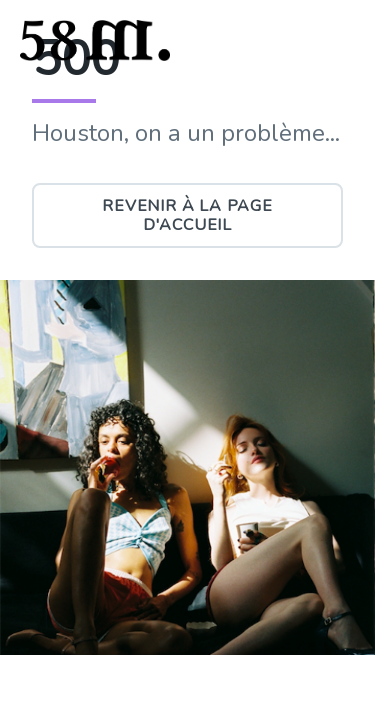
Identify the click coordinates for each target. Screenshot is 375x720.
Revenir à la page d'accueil (187, 215)
